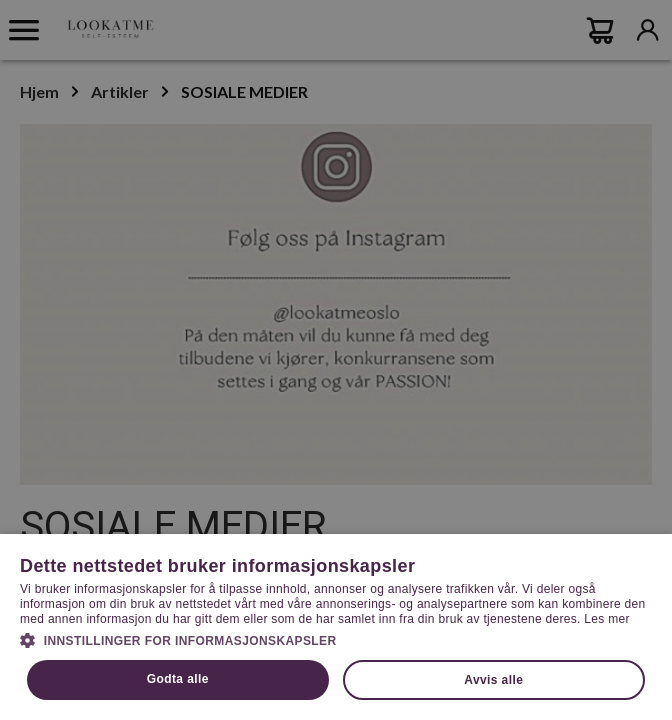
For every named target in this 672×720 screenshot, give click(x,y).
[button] (336, 639)
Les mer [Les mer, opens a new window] (606, 619)
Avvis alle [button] (493, 680)
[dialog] (336, 360)
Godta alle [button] (178, 679)
